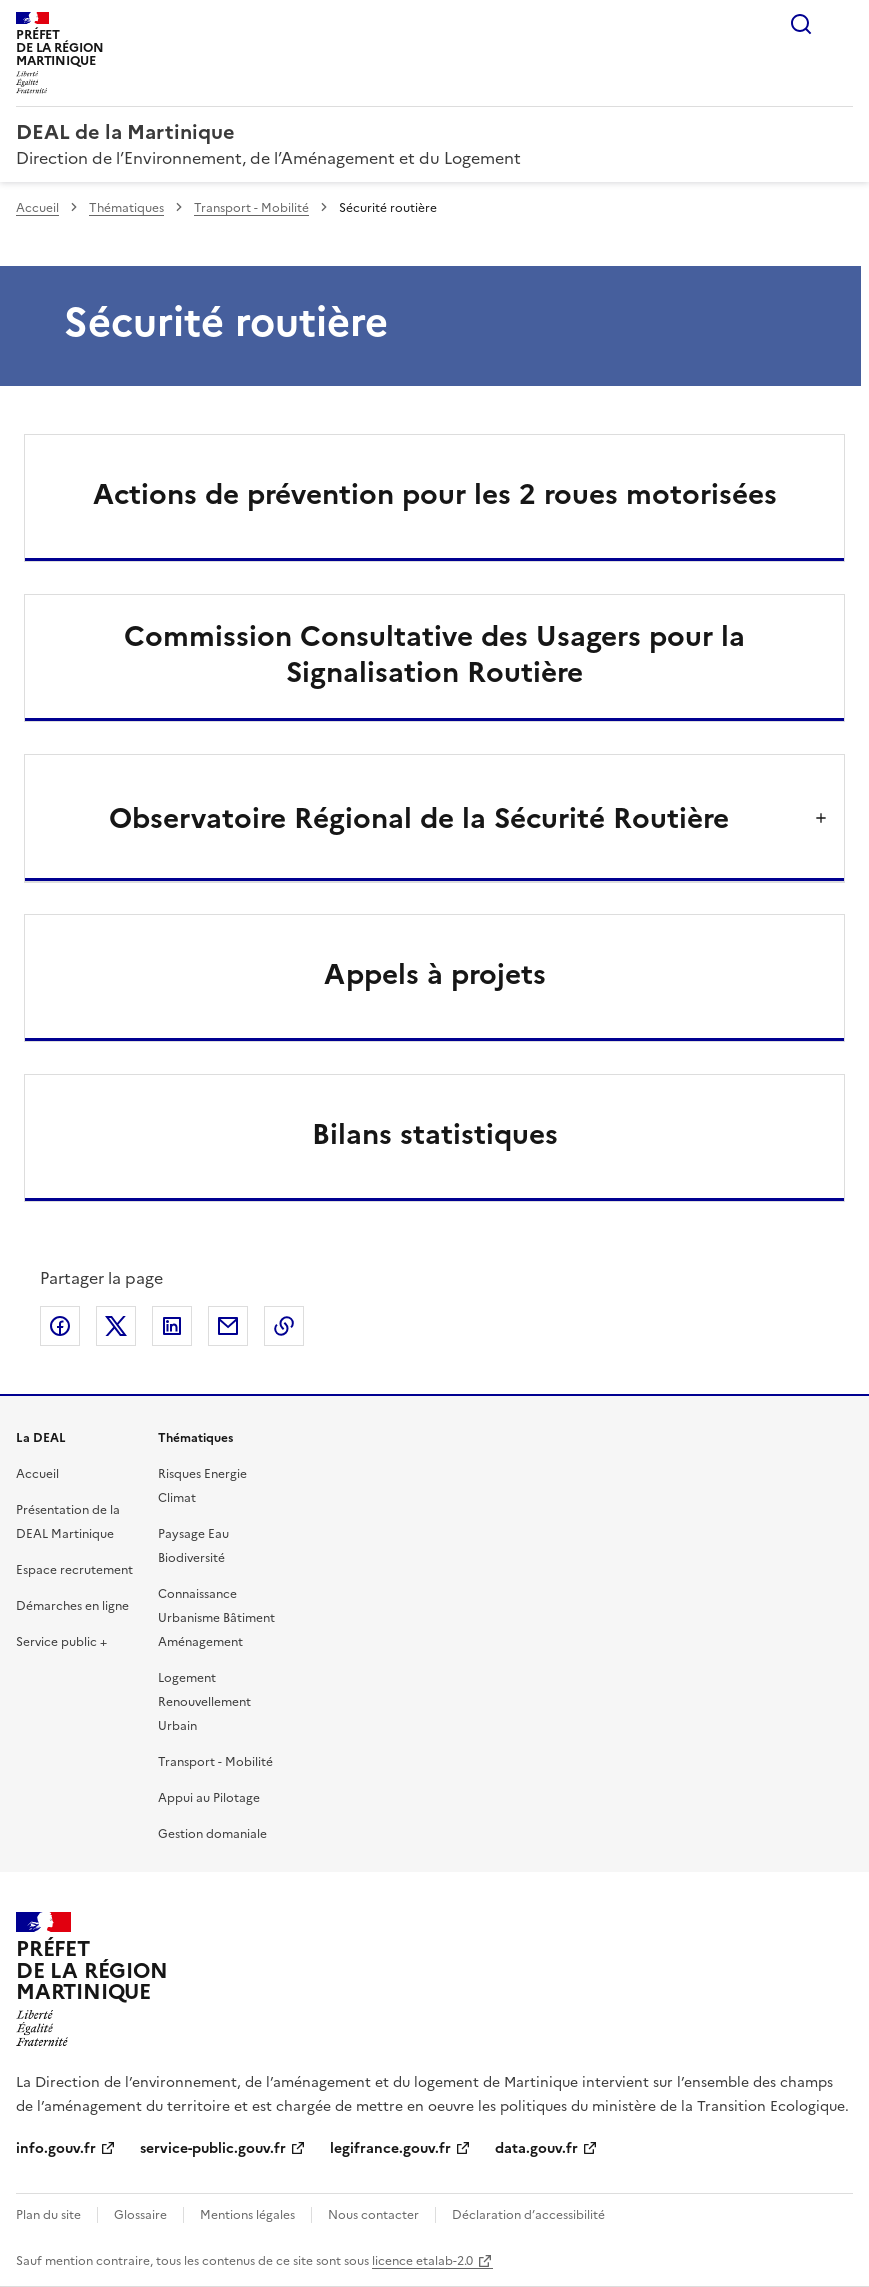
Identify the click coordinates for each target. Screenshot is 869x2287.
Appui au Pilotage (209, 1798)
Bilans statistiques (435, 1134)
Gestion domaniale (212, 1834)
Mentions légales (247, 2215)
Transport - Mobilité (251, 208)
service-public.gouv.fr (213, 2148)
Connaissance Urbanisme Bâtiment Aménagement (216, 1618)
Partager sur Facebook (60, 1326)
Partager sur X (116, 1326)
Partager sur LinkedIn (172, 1326)
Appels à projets (435, 974)
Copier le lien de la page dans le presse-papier (284, 1326)
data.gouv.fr (536, 2148)
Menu (841, 24)
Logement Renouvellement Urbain (204, 1702)
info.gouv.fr (56, 2148)
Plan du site (48, 2215)
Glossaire (140, 2215)
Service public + (61, 1642)
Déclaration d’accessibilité (528, 2215)
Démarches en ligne (72, 1606)
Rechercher (801, 24)
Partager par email (228, 1326)
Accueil (37, 208)
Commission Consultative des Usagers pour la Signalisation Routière (434, 654)
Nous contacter (373, 2215)
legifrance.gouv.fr (390, 2148)
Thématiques (126, 208)
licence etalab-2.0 (422, 2261)
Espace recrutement (74, 1570)
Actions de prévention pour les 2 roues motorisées (435, 494)
